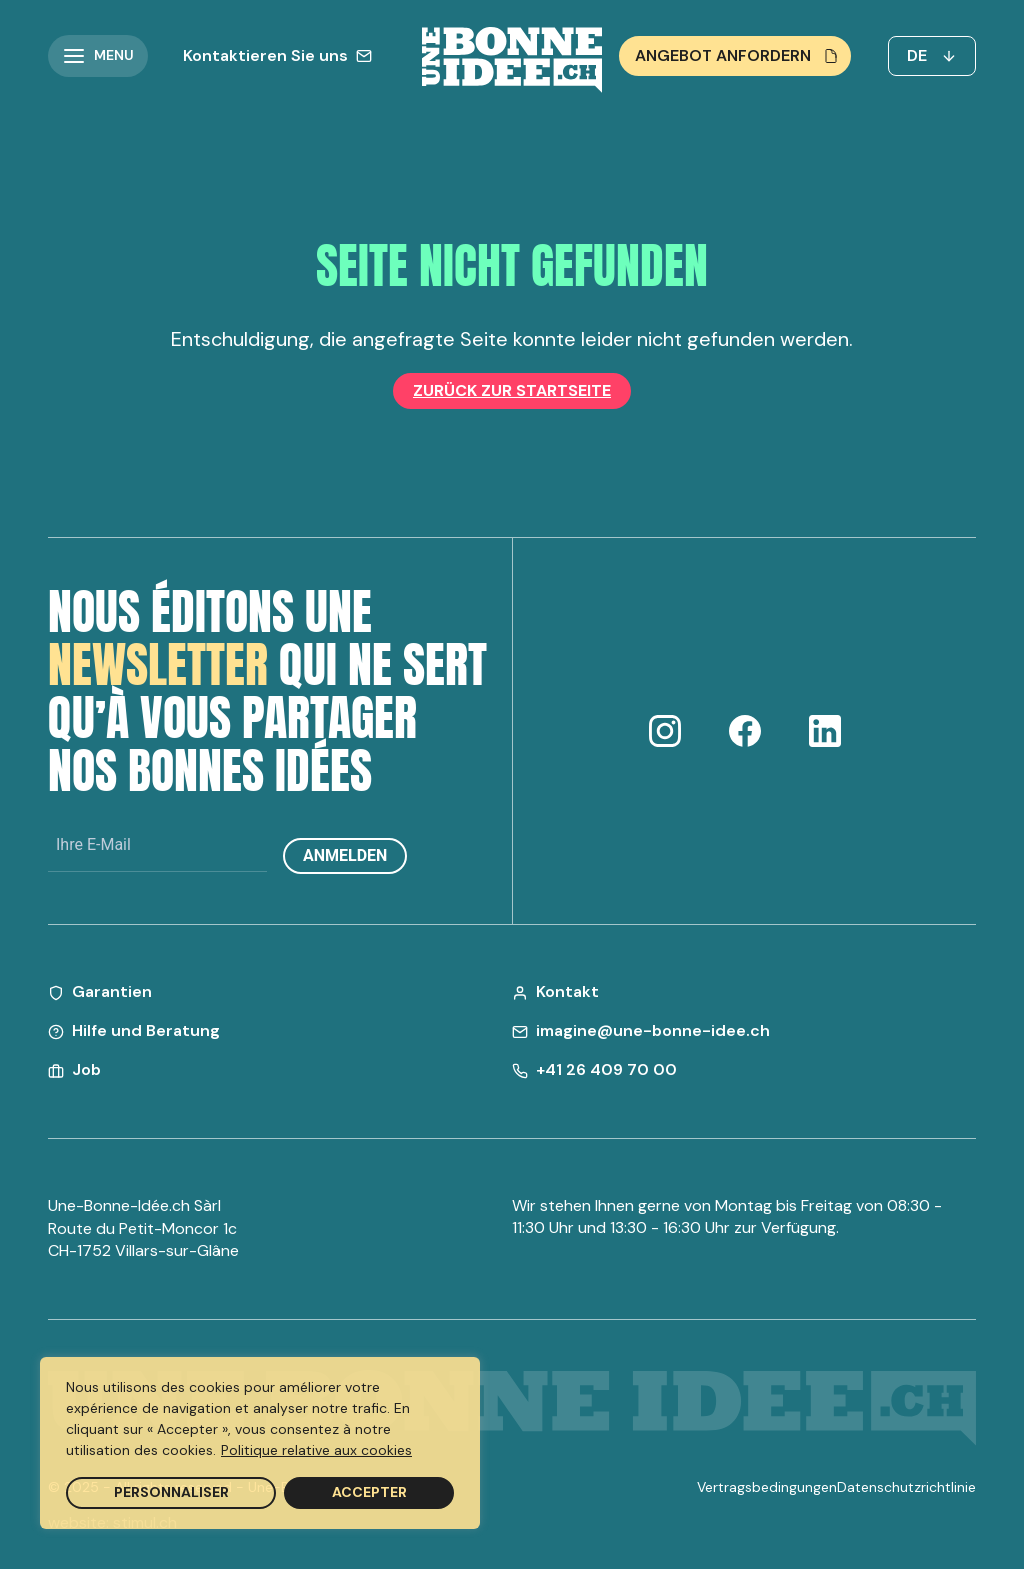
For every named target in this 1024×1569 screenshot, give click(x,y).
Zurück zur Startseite (512, 390)
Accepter (369, 1492)
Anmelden (345, 855)
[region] (260, 1443)
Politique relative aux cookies (316, 1450)
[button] (98, 56)
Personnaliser (171, 1492)
